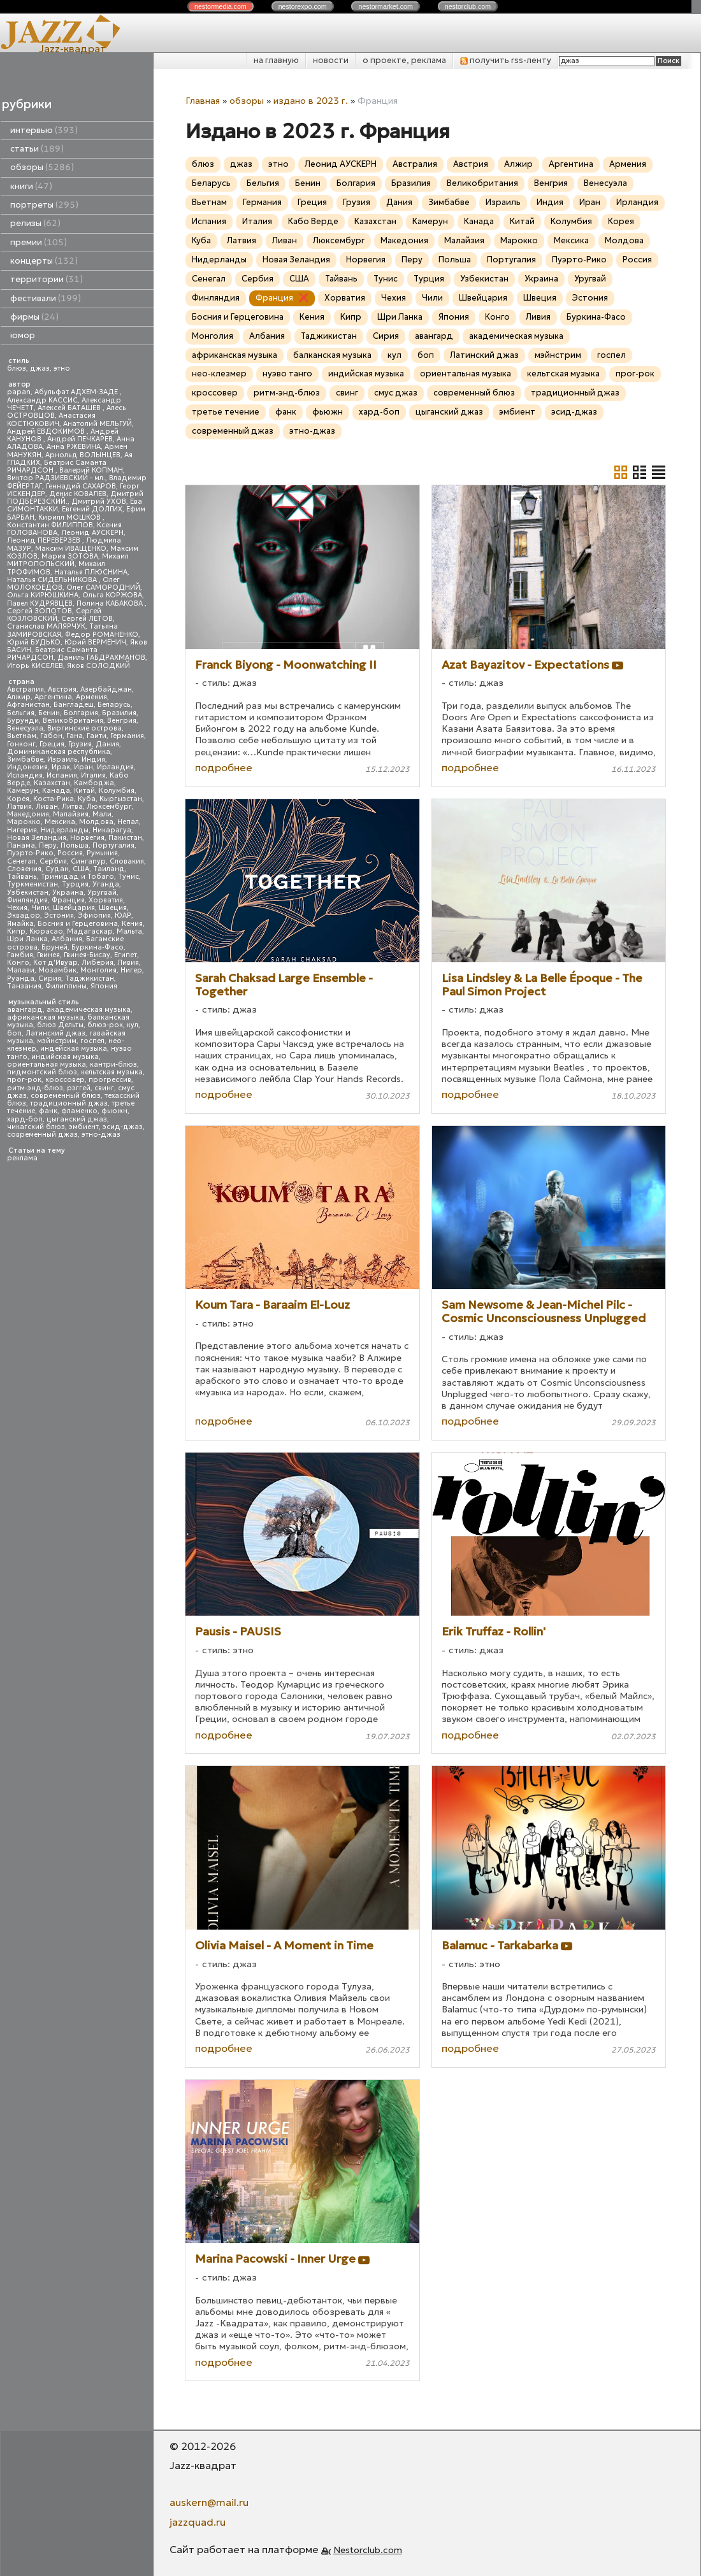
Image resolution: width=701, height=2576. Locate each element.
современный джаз (42, 1134)
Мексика (60, 822)
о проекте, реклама (404, 60)
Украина (67, 892)
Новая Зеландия (36, 838)
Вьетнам (21, 736)
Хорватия (106, 900)
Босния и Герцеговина (78, 924)
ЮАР (123, 915)
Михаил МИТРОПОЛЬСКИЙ (68, 560)
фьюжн (114, 1111)
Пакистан (125, 838)
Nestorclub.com (367, 2550)
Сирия (49, 978)
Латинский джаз (55, 1033)
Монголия (98, 970)
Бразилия (119, 713)
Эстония (59, 915)
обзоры (42, 167)
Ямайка (20, 924)
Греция (52, 744)
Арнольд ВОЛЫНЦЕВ (82, 455)
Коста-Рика (53, 799)
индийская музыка (65, 1057)
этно (62, 368)
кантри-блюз (113, 1064)
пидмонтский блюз (42, 1072)
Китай (84, 790)
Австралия (25, 689)
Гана (74, 736)
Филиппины (66, 986)
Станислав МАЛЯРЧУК (46, 626)
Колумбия (116, 790)
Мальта (129, 931)
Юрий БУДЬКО (34, 642)
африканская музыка (45, 1017)
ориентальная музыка (46, 1064)
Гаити (96, 736)
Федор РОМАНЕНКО (101, 634)
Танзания (24, 986)
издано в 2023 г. (310, 100)
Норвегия (87, 838)
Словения (24, 869)
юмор (22, 335)
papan (19, 392)
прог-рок (24, 1080)
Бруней (54, 947)
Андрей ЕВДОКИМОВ (47, 431)
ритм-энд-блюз (35, 1088)
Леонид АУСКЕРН (92, 533)
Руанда (20, 978)
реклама (22, 1158)
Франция (68, 900)
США (81, 869)
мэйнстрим (56, 1041)
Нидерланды (65, 830)
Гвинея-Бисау (87, 955)
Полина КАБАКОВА (110, 603)
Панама (21, 845)
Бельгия (20, 713)
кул (132, 1025)
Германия (127, 736)
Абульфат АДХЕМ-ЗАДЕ (77, 392)
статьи (37, 148)
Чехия (17, 908)
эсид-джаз (123, 1127)
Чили (40, 908)
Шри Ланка (27, 939)
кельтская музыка (112, 1072)
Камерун (22, 790)
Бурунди (23, 720)
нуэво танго (287, 373)
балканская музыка (332, 355)
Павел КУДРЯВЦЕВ (40, 603)
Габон (51, 736)
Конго (18, 962)
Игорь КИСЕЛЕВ (35, 666)
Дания (107, 744)
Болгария (81, 713)
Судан (57, 869)
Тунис (128, 876)
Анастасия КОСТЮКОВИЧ (51, 419)
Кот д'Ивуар (55, 962)
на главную (276, 60)
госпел (92, 1041)
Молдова (96, 822)
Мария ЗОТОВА (69, 556)
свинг (104, 1088)
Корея (18, 799)
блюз (16, 368)
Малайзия (71, 814)
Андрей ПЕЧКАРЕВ (80, 439)
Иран (83, 767)
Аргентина (53, 697)
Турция (75, 884)
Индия (93, 759)
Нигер (131, 970)
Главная (202, 100)
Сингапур (88, 861)
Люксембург (109, 806)
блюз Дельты (60, 1025)
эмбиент (84, 1127)
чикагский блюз (36, 1127)
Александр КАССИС (42, 400)
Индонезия (27, 767)
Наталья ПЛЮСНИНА (90, 572)
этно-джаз (101, 1134)
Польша (75, 845)
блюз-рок (105, 1025)
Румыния (102, 853)
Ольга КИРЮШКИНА (42, 595)
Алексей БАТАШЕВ (70, 408)
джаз (40, 368)
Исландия (25, 775)
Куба (87, 799)
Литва (72, 806)
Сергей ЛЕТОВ (87, 619)
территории (46, 279)
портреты (44, 204)
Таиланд (109, 869)
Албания (67, 939)
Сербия (53, 861)
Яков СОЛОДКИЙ (98, 666)
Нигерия (22, 830)
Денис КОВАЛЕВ (77, 494)
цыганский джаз (77, 1119)
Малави (20, 970)
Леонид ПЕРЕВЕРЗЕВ (44, 540)
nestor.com (220, 6)
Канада (56, 790)
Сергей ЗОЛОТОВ (39, 611)
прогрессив (110, 1080)
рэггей (78, 1088)
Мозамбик (57, 970)
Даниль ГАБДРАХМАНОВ (101, 657)
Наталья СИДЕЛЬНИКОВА (53, 580)
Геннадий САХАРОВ (81, 486)
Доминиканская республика (58, 752)
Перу (48, 845)
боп (14, 1033)
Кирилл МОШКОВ (70, 517)
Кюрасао (46, 931)
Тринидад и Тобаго (77, 876)
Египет (125, 955)
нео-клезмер (219, 373)
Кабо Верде (313, 221)
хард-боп (25, 1119)
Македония (28, 814)
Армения (91, 697)
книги (31, 186)
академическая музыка (89, 1010)
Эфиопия (94, 915)
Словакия (127, 861)
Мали (102, 814)
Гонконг (21, 744)
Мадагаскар (90, 931)
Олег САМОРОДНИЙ (103, 587)
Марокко (24, 822)
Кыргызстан (120, 799)
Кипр (16, 931)
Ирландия (115, 767)
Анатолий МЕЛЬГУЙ (97, 424)
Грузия (80, 744)
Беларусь (114, 705)
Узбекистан (27, 892)
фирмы (34, 316)
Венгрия (121, 720)
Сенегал (21, 861)
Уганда (105, 884)
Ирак (61, 767)
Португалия (113, 845)
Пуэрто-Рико (30, 853)
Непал (128, 822)
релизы (35, 223)
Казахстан (52, 783)
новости (331, 60)
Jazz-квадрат (72, 48)
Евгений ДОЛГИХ (92, 509)
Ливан (47, 806)
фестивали (45, 298)
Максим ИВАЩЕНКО (70, 548)
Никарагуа (111, 830)
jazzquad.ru (198, 2522)
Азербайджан (106, 689)
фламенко (79, 1111)
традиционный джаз (69, 1103)
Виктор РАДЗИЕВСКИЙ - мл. (56, 478)
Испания (62, 775)
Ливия (128, 962)
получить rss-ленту (505, 60)
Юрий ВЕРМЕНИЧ (95, 642)
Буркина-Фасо (97, 947)
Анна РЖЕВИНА (74, 447)
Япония (103, 986)
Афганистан (28, 705)
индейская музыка (73, 1048)
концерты (44, 260)
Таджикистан (89, 978)
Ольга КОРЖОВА (112, 595)
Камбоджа (94, 783)
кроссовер (65, 1080)
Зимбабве (25, 759)
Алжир (19, 697)
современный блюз (66, 1096)
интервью (44, 130)
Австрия (62, 689)
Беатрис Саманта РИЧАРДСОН (56, 466)
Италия (93, 775)
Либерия (97, 962)
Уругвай (102, 892)
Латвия (19, 806)
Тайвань (22, 876)
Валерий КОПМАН (91, 470)
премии (38, 242)
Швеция (113, 908)
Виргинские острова (84, 728)
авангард (25, 1010)
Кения (132, 924)
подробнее (223, 767)
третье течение (225, 411)
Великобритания (73, 720)
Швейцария (74, 908)
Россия (70, 853)
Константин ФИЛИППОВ (50, 525)
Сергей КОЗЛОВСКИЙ (54, 615)
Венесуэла (25, 728)
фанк (48, 1111)
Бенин (49, 713)
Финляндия (27, 900)
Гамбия (20, 955)
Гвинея (48, 955)
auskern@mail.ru (209, 2502)
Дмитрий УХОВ (98, 501)
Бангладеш (74, 705)
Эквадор (23, 915)
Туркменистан (32, 884)
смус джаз (395, 392)
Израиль (62, 759)
